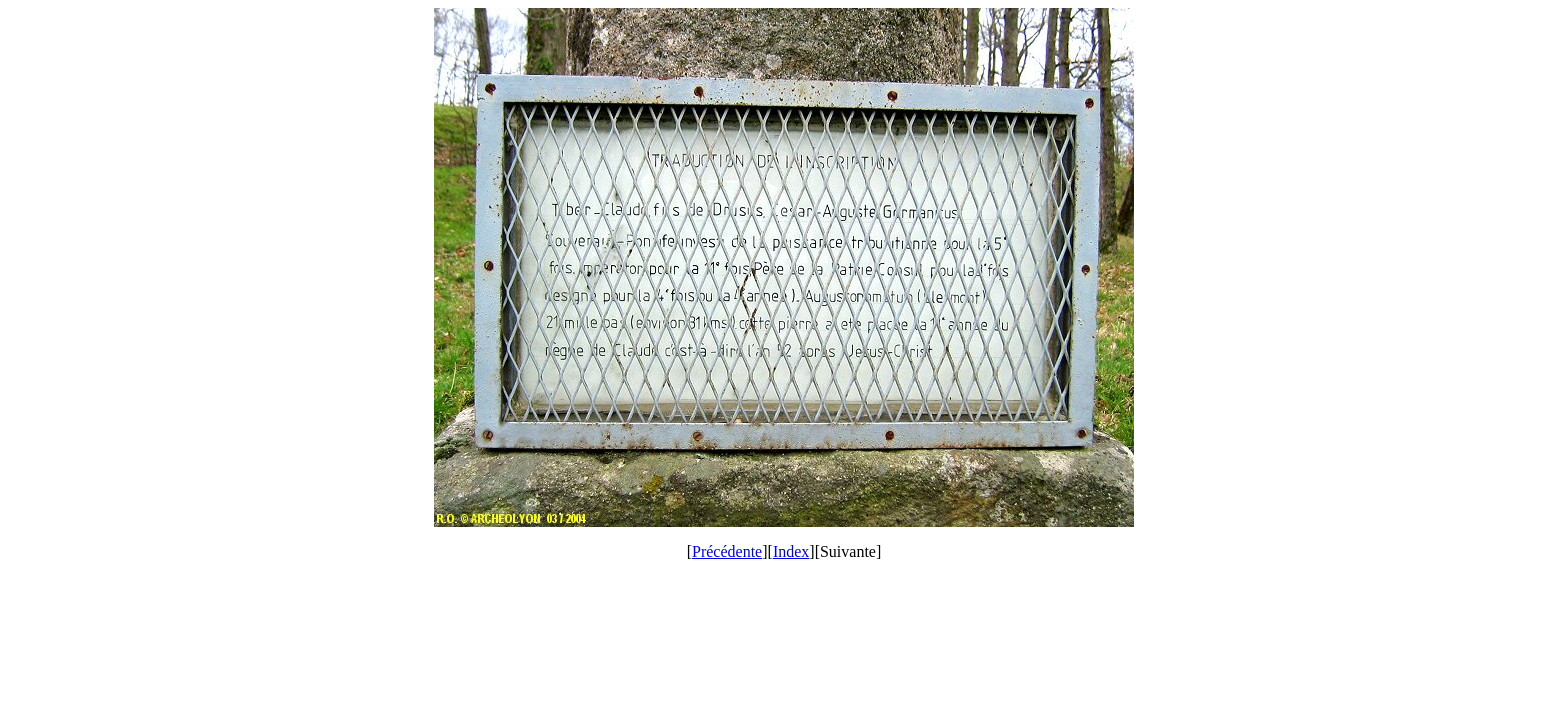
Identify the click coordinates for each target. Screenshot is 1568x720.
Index (791, 551)
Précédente (727, 551)
